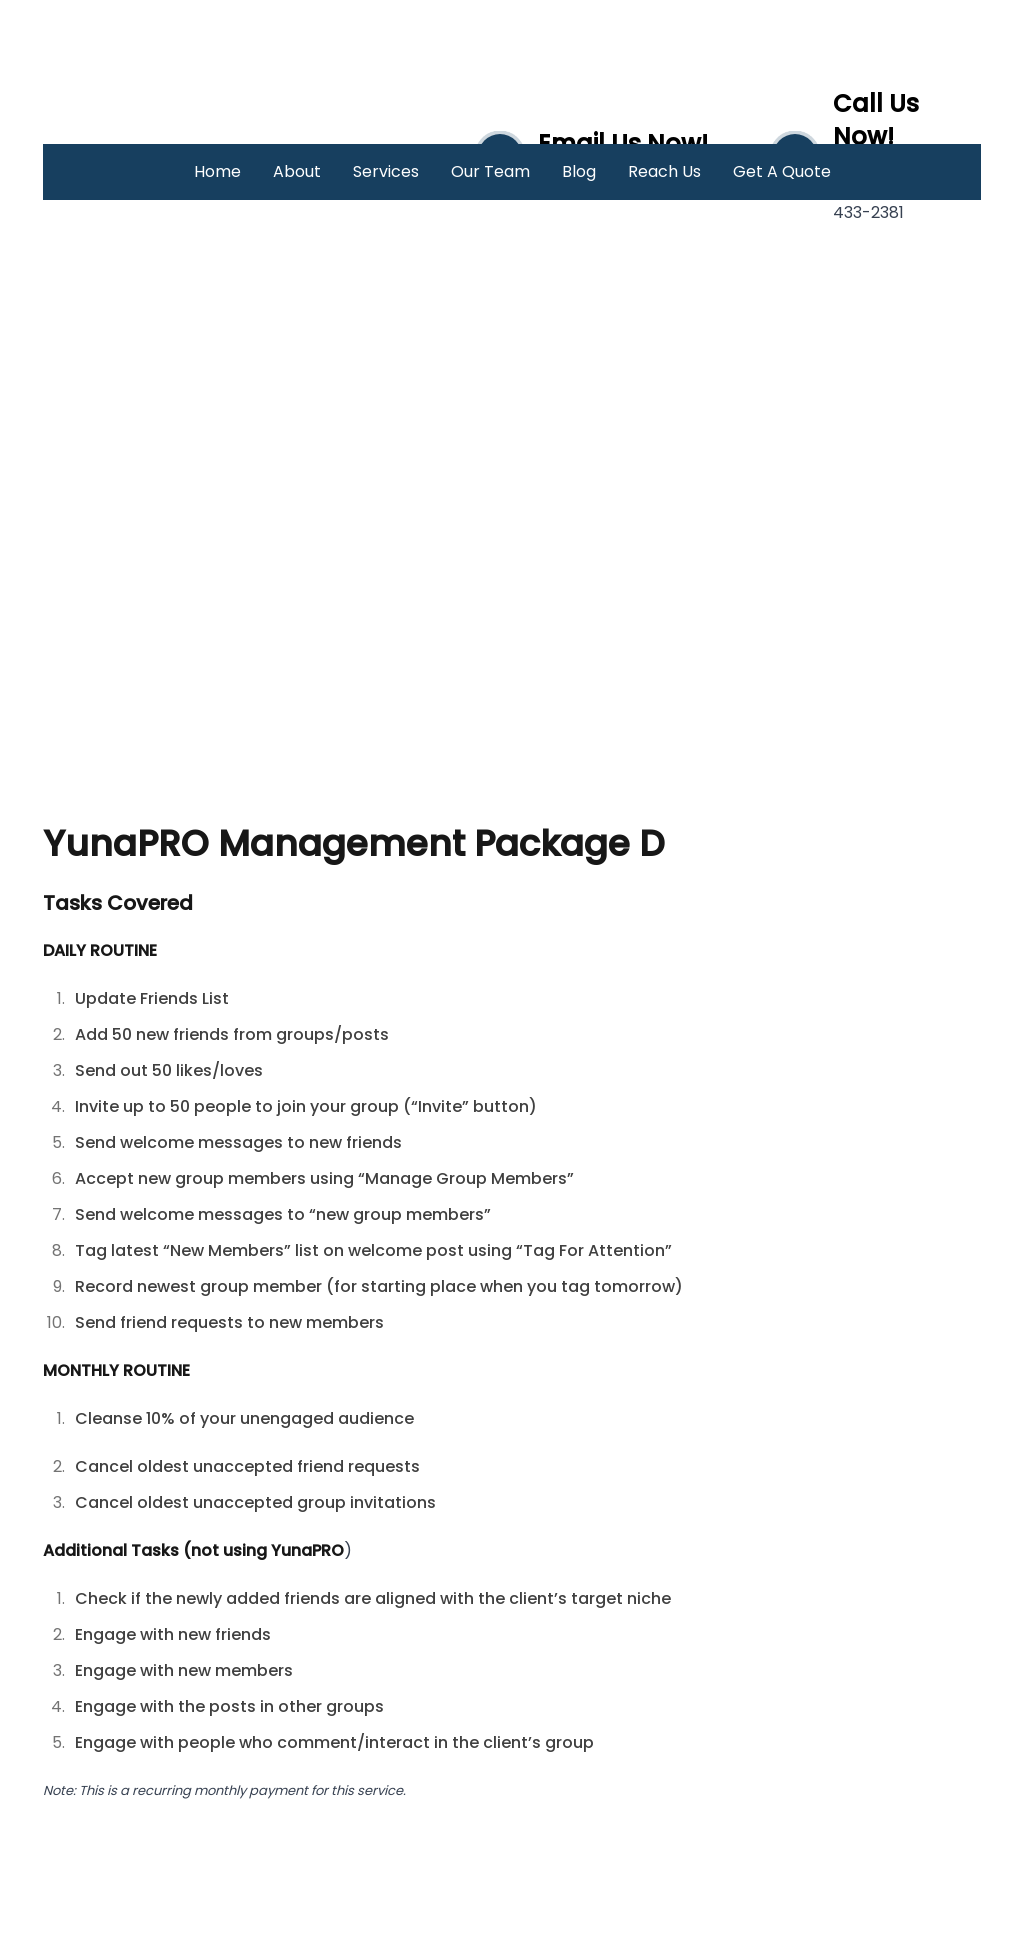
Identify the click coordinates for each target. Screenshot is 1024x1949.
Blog (579, 171)
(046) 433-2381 (883, 200)
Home (217, 171)
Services (386, 171)
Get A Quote (782, 171)
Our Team (490, 171)
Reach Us (664, 171)
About (297, 171)
